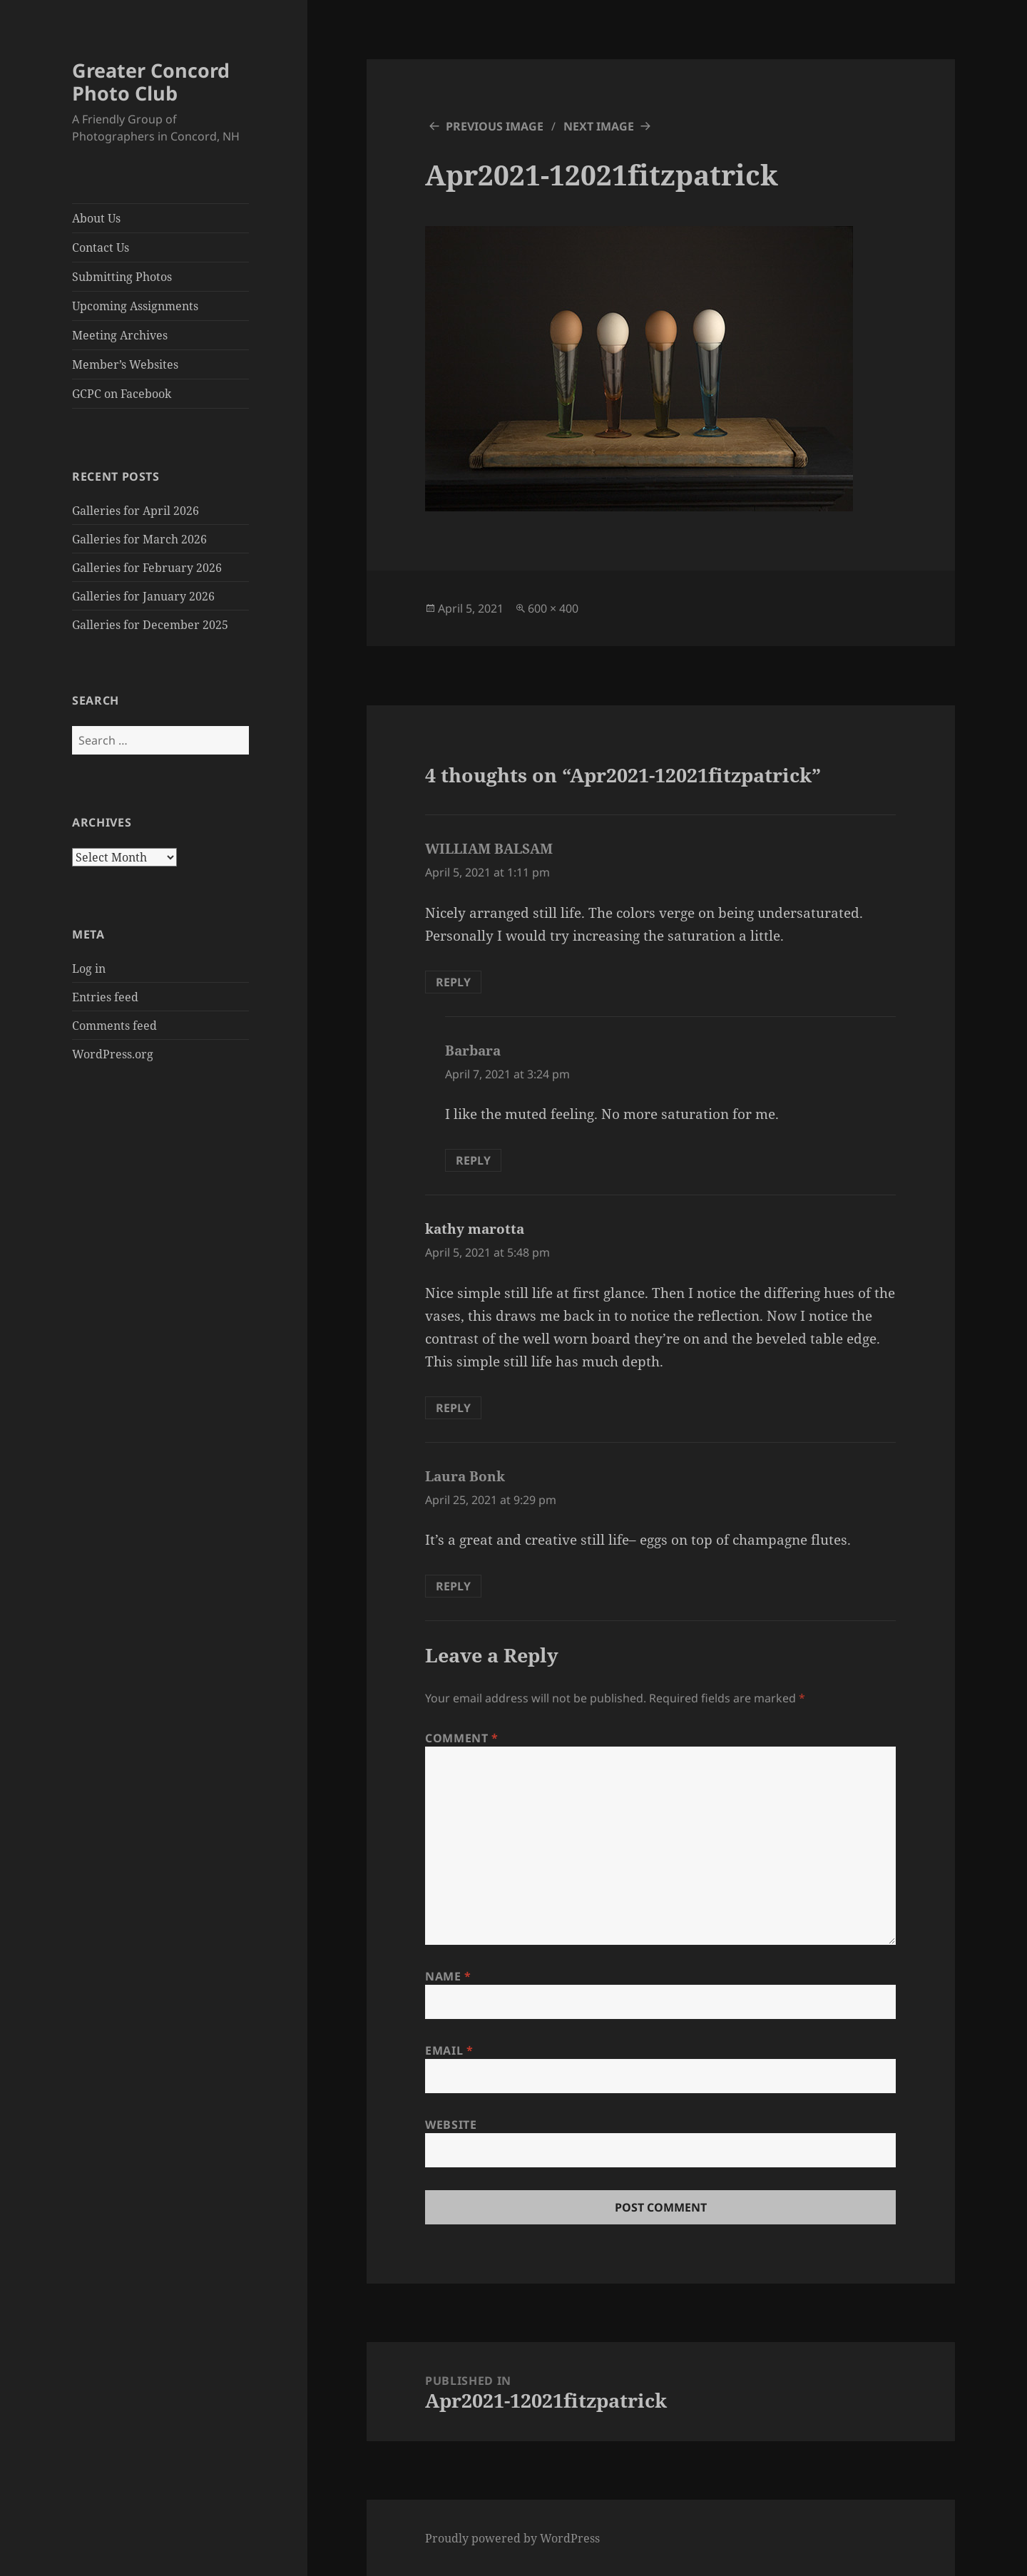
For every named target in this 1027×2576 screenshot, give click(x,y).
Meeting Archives (120, 335)
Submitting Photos (122, 277)
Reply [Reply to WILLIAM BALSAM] (453, 982)
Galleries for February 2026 (147, 568)
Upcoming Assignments (135, 306)
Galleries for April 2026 (135, 510)
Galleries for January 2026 (143, 596)
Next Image (598, 126)
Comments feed (114, 1025)
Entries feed (105, 997)
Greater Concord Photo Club (151, 81)
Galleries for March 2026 (139, 539)
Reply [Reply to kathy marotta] (453, 1408)
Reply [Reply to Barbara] (473, 1160)
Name (448, 1976)
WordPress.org (112, 1054)
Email (449, 2050)
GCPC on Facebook (121, 394)
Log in (89, 968)
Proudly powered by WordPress (512, 2538)
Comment (462, 1738)
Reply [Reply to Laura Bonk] (453, 1586)
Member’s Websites (125, 364)
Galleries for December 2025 (150, 625)
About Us (96, 218)
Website (450, 2124)
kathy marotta (474, 1229)
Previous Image (494, 126)
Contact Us (100, 247)
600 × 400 (553, 608)
